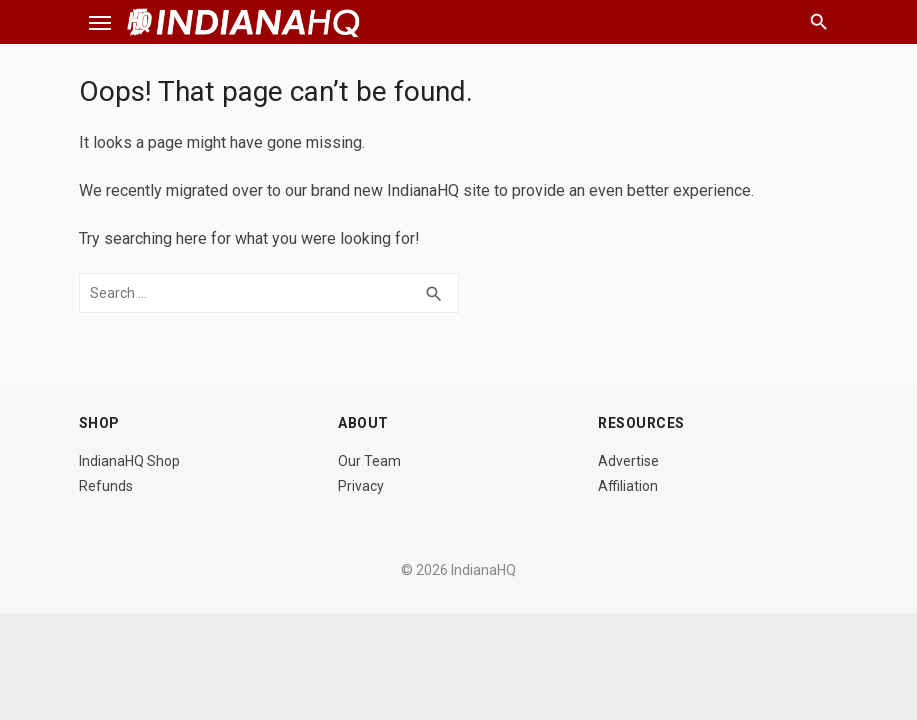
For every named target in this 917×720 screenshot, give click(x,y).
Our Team (369, 461)
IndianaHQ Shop (129, 461)
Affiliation (628, 486)
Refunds (106, 486)
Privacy (361, 486)
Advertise (628, 461)
